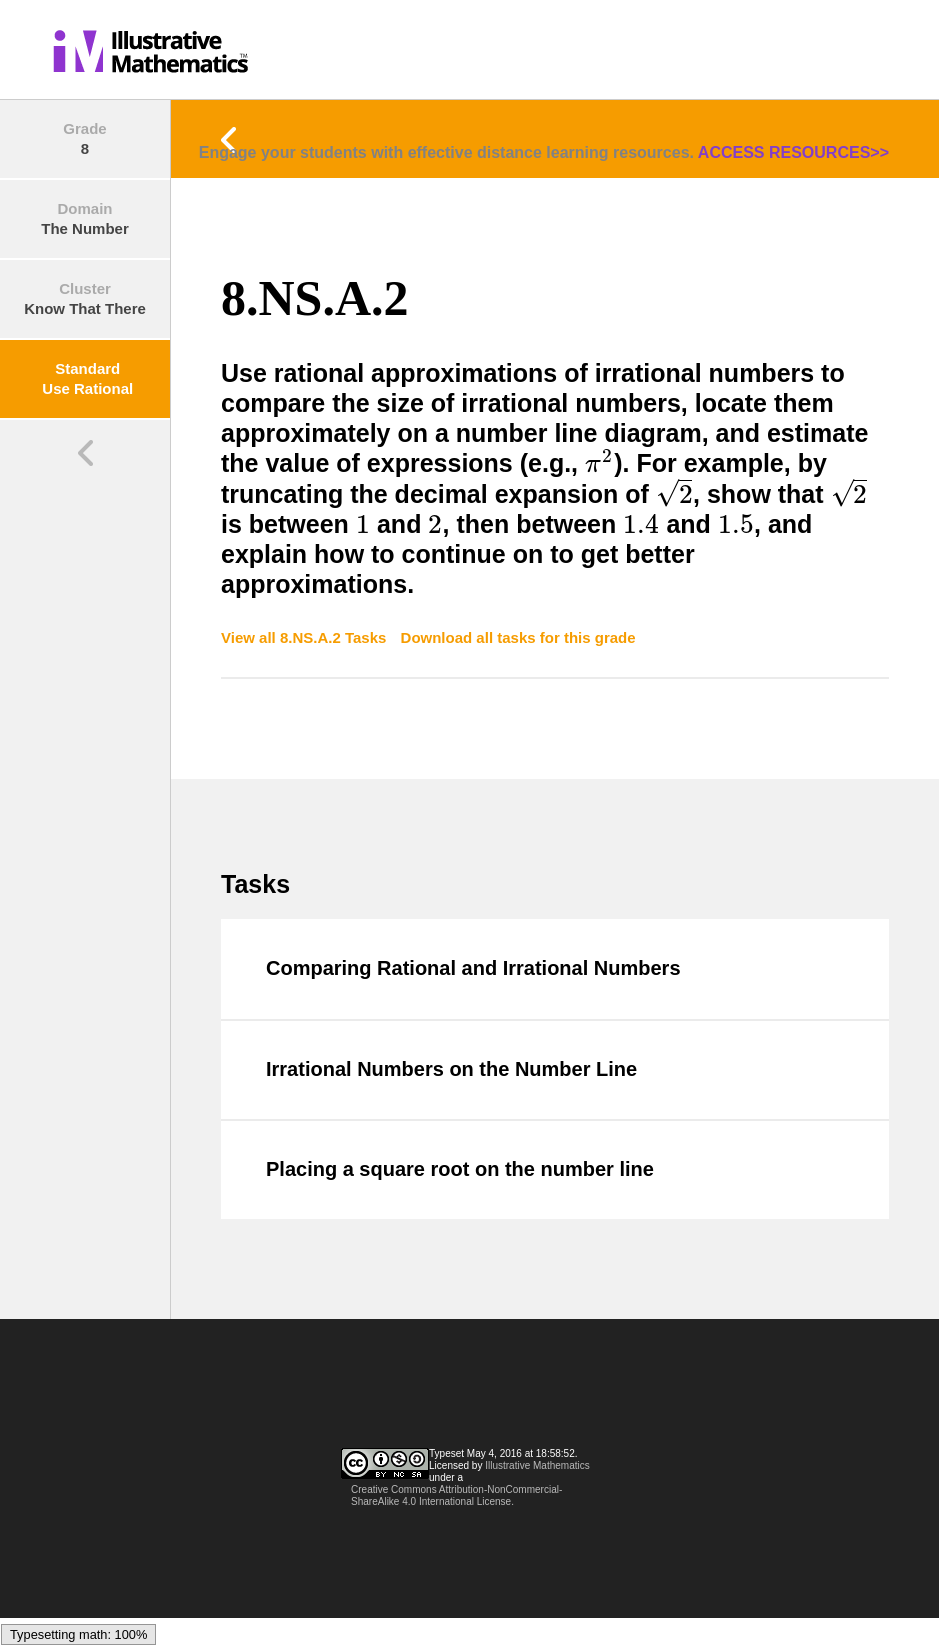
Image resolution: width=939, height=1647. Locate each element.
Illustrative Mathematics (537, 1465)
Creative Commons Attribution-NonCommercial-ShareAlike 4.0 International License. (456, 1495)
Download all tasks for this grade (518, 637)
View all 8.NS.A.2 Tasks (306, 637)
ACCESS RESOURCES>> (793, 152)
